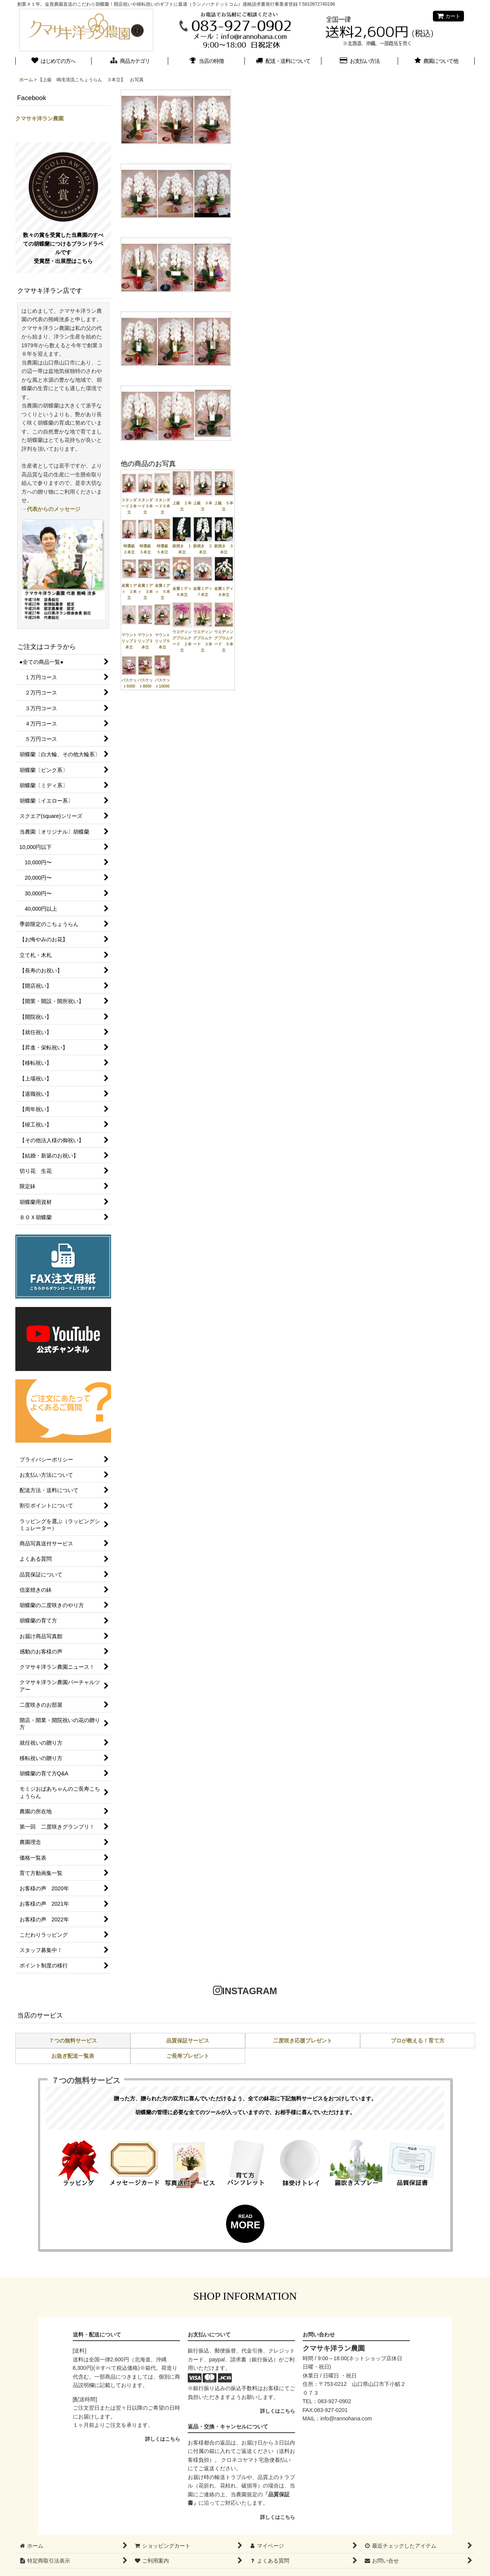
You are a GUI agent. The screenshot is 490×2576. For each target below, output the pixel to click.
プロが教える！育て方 (417, 2040)
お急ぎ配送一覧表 (72, 2056)
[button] (436, 61)
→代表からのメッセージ (50, 509)
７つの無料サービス (73, 2040)
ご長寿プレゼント (187, 2056)
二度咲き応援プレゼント (302, 2040)
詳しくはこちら (162, 2439)
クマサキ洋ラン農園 (39, 118)
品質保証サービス (187, 2040)
